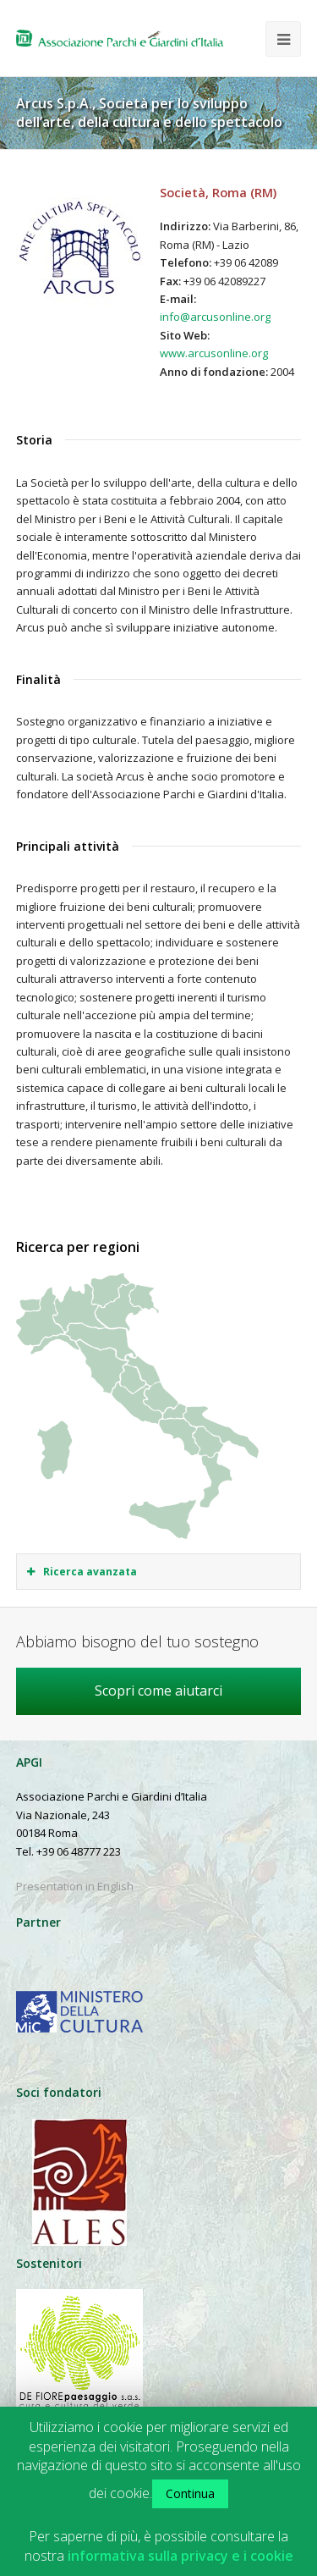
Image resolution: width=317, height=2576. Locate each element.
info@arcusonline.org (215, 316)
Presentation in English (75, 1886)
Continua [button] (190, 2493)
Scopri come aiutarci (158, 1690)
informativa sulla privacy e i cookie (180, 2556)
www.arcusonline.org (214, 353)
